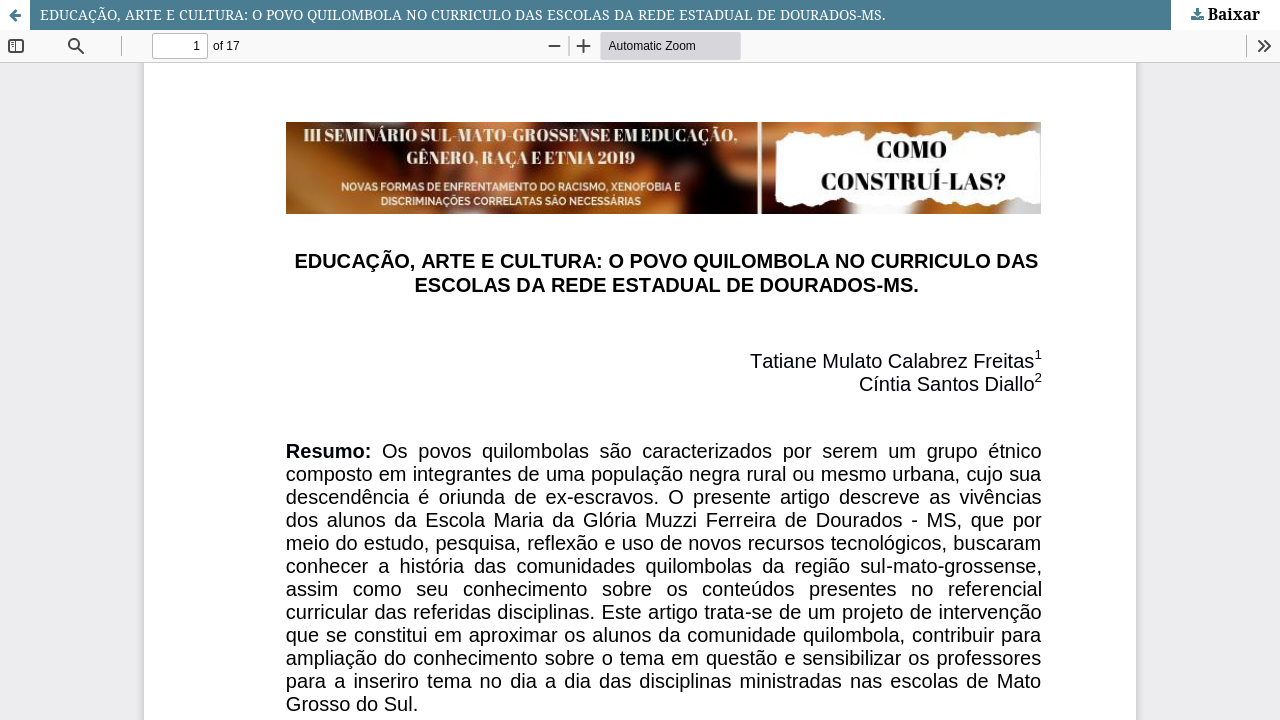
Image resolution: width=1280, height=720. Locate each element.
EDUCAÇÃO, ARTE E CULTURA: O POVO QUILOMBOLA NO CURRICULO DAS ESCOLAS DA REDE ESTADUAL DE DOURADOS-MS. (463, 14)
